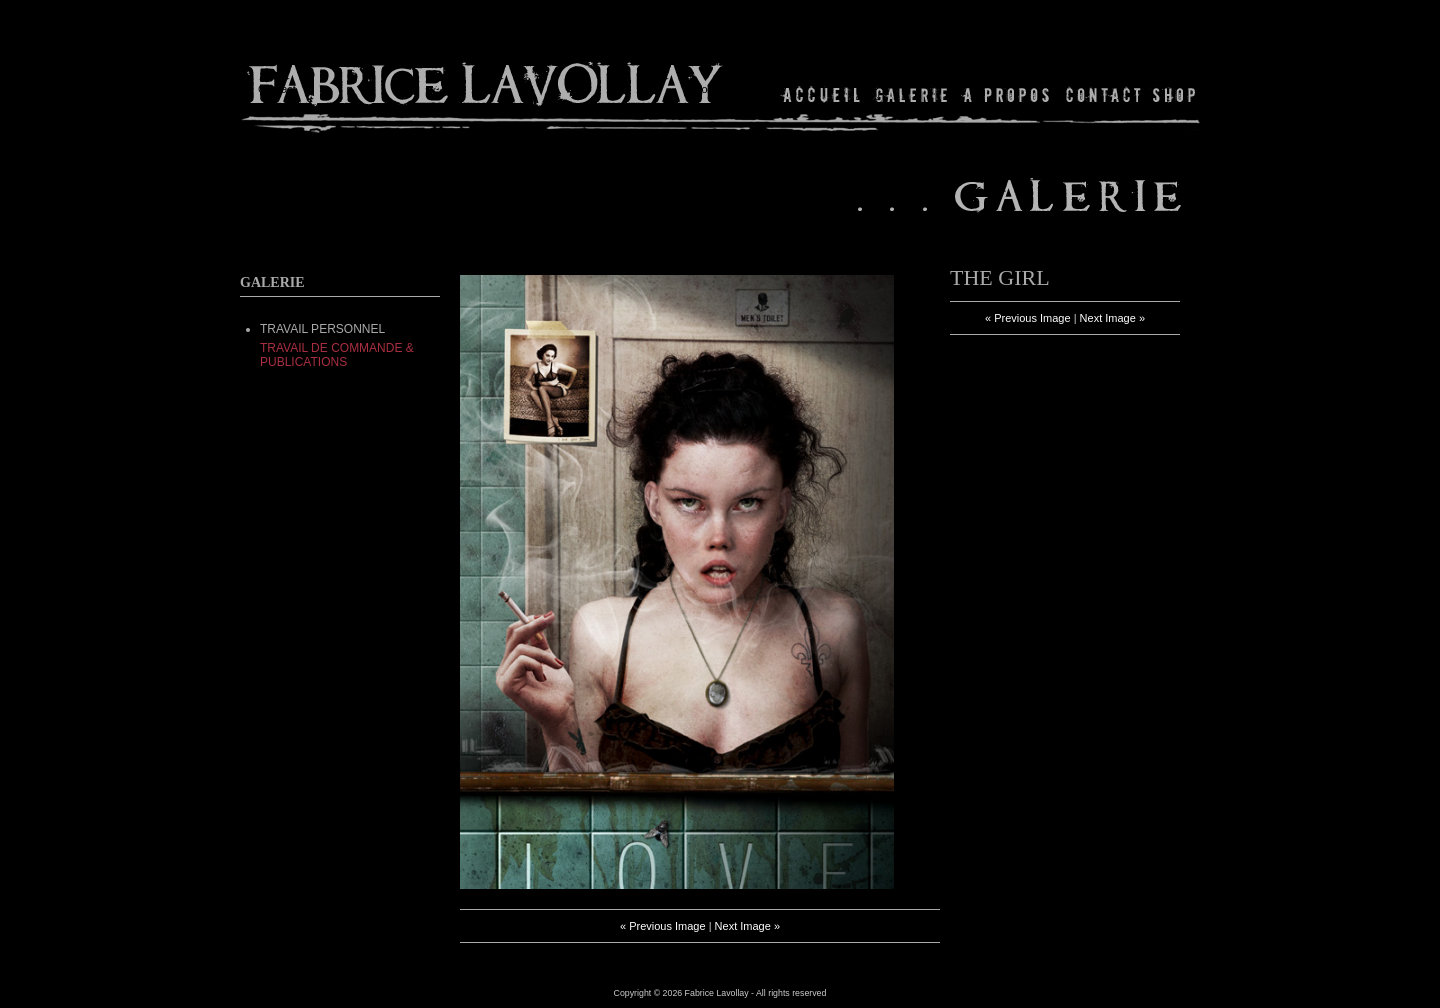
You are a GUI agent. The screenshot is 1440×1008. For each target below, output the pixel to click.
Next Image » (747, 926)
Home (822, 94)
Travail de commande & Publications (337, 355)
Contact (1103, 94)
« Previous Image (663, 926)
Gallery (912, 94)
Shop (1172, 94)
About (1007, 94)
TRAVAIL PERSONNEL (322, 329)
